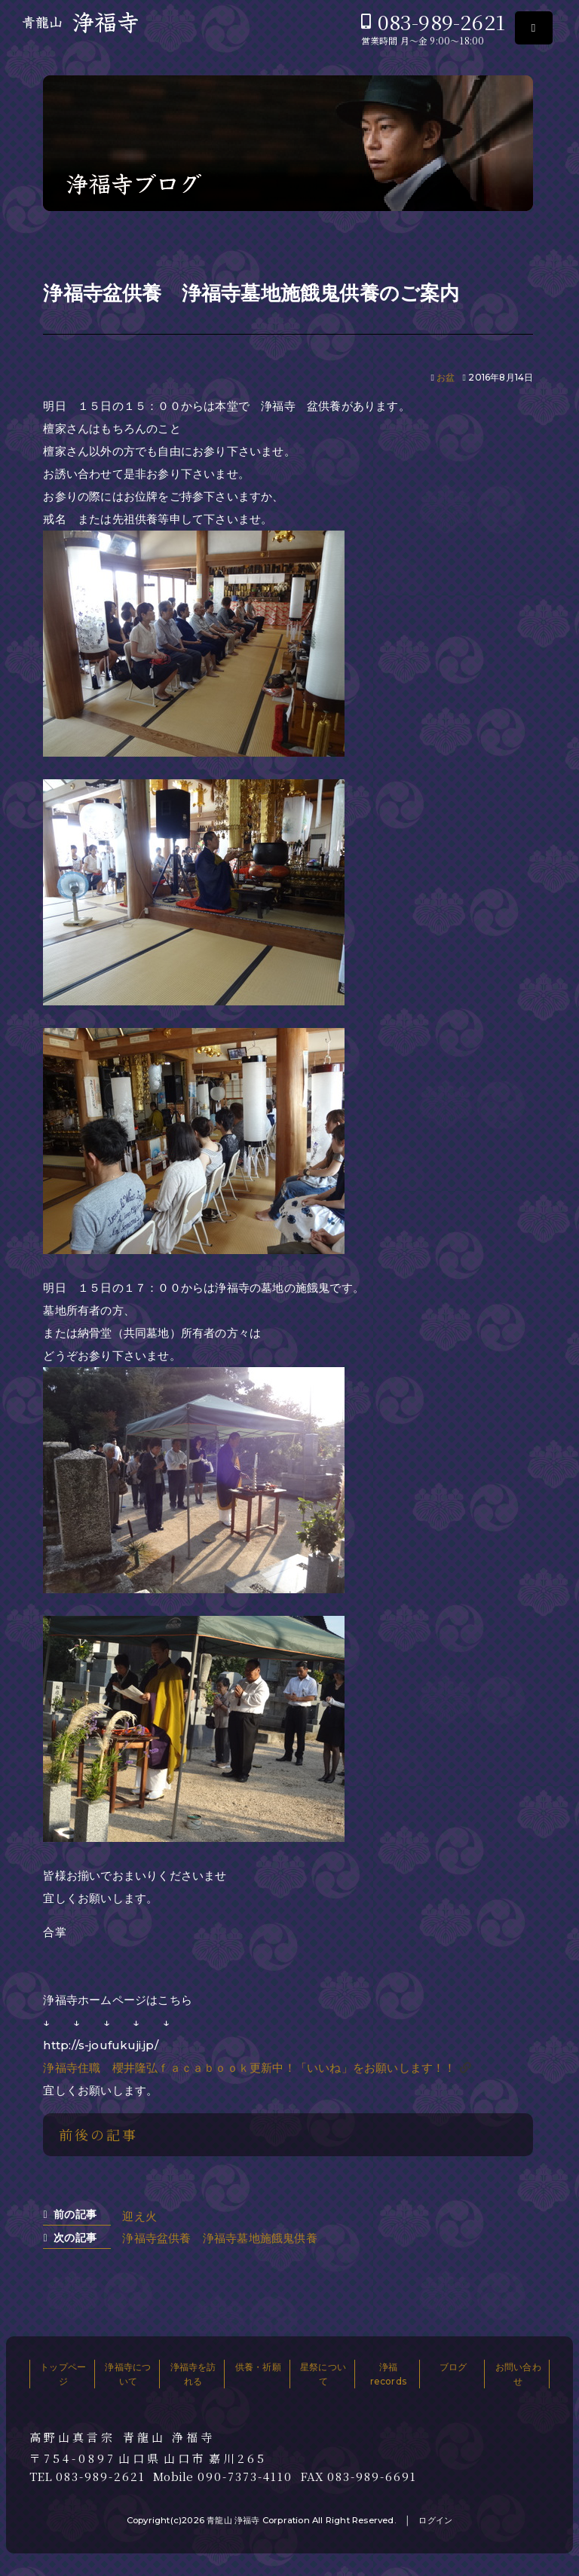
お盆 (446, 377)
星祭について (323, 2374)
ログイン (435, 2520)
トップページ (63, 2374)
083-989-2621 (441, 21)
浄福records (388, 2374)
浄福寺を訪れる (193, 2374)
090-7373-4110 (245, 2476)
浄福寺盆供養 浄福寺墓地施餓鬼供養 (219, 2238)
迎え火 (139, 2216)
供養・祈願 (258, 2367)
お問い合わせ (518, 2374)
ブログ (453, 2367)
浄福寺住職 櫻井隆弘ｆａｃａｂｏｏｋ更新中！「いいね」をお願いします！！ (249, 2067)
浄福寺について (128, 2374)
